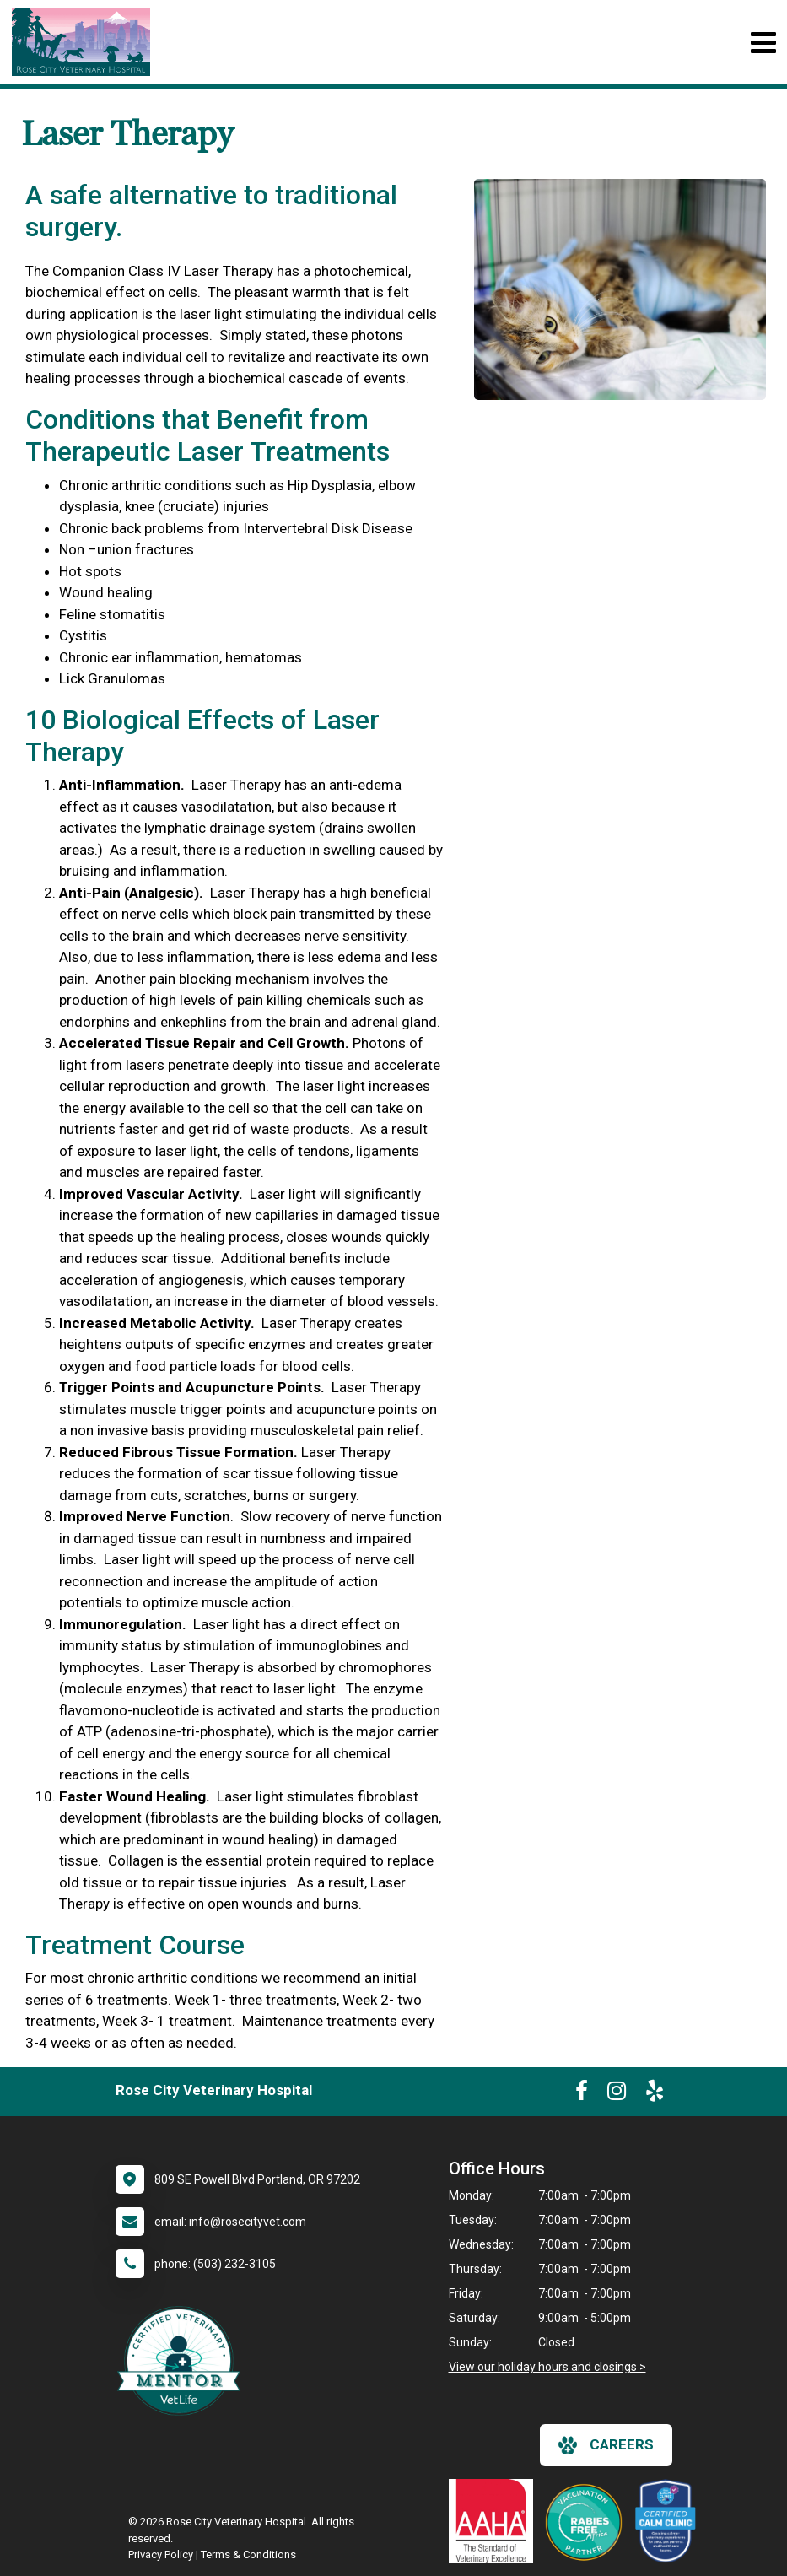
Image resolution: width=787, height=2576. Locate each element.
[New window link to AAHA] (495, 2521)
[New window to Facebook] (581, 2094)
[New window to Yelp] (654, 2094)
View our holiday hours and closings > (547, 2366)
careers (606, 2445)
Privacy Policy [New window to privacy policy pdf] (160, 2554)
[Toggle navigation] (763, 42)
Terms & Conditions (248, 2554)
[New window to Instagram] (616, 2094)
